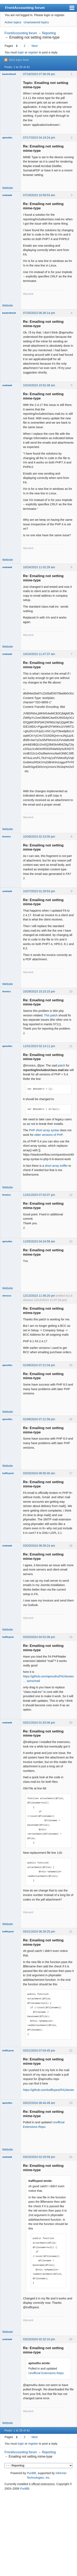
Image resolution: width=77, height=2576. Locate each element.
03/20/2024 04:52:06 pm (39, 1637)
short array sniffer (56, 1165)
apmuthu (7, 137)
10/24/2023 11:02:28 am (39, 567)
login (21, 52)
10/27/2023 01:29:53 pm (39, 891)
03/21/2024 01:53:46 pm (39, 1722)
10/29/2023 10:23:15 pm (39, 991)
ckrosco (6, 1295)
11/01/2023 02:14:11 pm (39, 1046)
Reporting (49, 33)
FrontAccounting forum (25, 8)
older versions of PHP (48, 1134)
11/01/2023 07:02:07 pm (39, 1194)
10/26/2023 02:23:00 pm (39, 836)
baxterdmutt (9, 74)
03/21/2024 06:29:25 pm (39, 1931)
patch (61, 1065)
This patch (50, 1015)
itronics (6, 836)
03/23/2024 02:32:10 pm (39, 2339)
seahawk (7, 195)
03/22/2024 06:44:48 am (39, 2103)
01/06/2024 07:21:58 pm (39, 1419)
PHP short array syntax (44, 1130)
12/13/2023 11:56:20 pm (39, 1295)
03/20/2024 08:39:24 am (39, 1545)
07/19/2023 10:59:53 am (39, 195)
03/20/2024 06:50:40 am (39, 1473)
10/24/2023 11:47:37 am (39, 654)
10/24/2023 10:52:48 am (39, 385)
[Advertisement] (38, 2533)
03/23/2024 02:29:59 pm (39, 2157)
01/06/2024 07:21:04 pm (39, 1365)
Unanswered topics (36, 22)
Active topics (13, 22)
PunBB (31, 2473)
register (33, 52)
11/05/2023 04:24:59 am (39, 1241)
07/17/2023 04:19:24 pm (39, 137)
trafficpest (8, 1473)
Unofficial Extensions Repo (46, 2373)
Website (7, 188)
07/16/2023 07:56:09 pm (39, 74)
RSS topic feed (19, 59)
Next (34, 45)
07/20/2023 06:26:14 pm (39, 313)
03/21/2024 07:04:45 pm (39, 2050)
